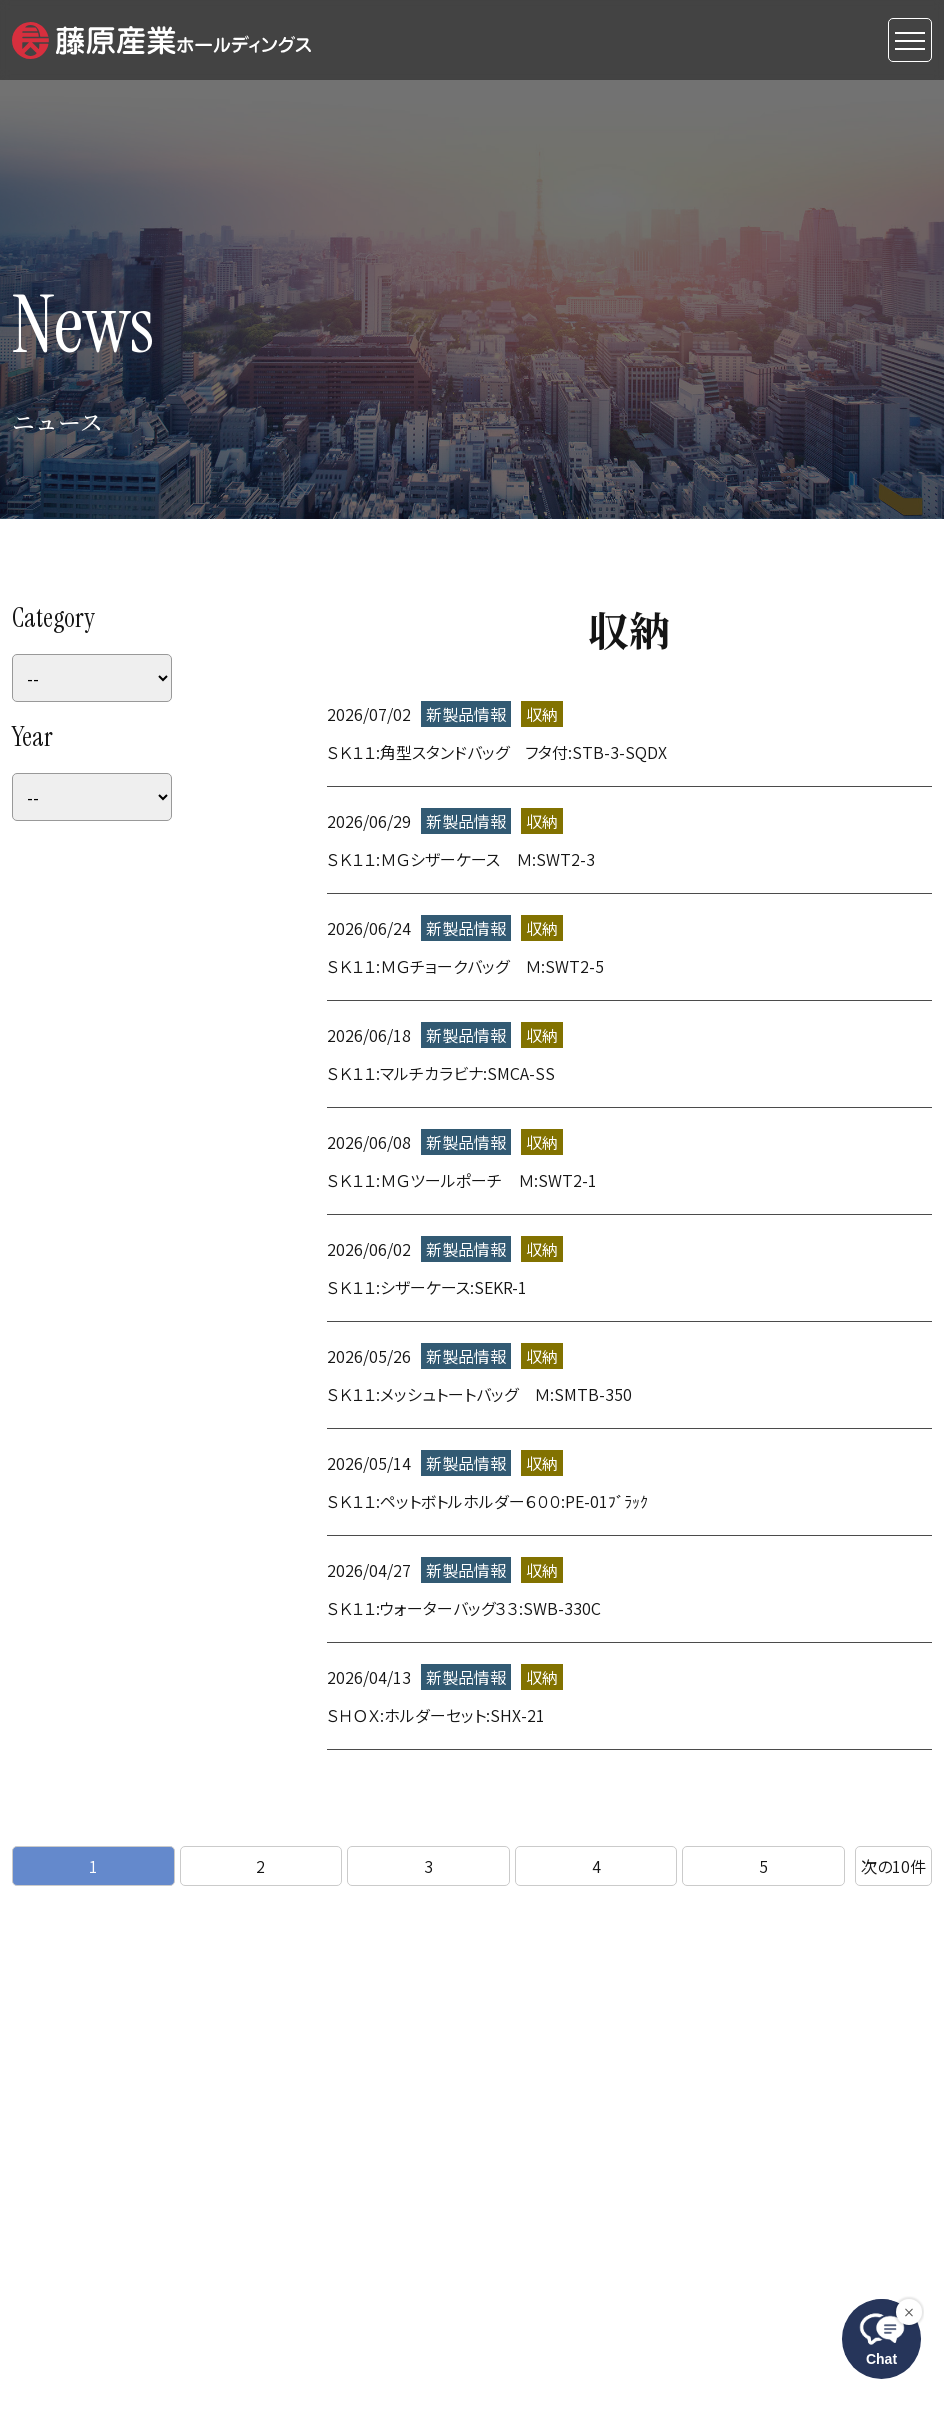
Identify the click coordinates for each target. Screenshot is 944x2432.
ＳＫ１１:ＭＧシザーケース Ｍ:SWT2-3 (461, 859)
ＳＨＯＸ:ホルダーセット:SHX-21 (436, 1715)
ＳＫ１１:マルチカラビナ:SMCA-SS (441, 1073)
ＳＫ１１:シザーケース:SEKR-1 (427, 1287)
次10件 (893, 1866)
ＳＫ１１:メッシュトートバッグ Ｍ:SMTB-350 (479, 1394)
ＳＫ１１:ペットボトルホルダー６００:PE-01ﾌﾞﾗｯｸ (487, 1501)
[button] (161, 37)
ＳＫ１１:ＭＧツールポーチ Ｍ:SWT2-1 (462, 1180)
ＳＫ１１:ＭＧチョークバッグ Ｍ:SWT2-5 (465, 966)
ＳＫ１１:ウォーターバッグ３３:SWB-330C (464, 1608)
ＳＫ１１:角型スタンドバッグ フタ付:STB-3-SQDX (497, 752)
